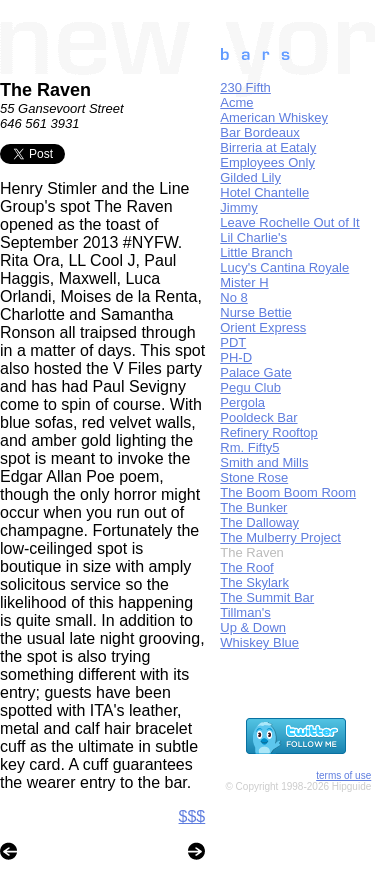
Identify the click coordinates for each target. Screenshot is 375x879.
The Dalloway (259, 522)
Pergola (242, 402)
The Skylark (254, 582)
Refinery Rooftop (269, 432)
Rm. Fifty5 (249, 447)
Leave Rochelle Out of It (289, 222)
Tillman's (245, 612)
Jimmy (239, 207)
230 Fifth (245, 87)
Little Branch (256, 252)
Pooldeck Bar (258, 417)
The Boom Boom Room (288, 492)
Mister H (244, 282)
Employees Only (267, 162)
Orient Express (263, 327)
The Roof (246, 567)
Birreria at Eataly (268, 147)
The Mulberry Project (280, 537)
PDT (233, 342)
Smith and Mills (264, 462)
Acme (236, 102)
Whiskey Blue (259, 642)
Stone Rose (254, 477)
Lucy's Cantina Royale (284, 267)
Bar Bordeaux (260, 132)
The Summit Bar (267, 597)
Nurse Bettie (256, 312)
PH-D (236, 357)
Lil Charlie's (253, 237)
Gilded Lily (250, 177)
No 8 (233, 297)
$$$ (192, 816)
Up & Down (253, 627)
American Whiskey (274, 117)
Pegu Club (250, 387)
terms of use (343, 775)
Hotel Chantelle (264, 192)
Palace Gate (256, 372)
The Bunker (253, 507)
